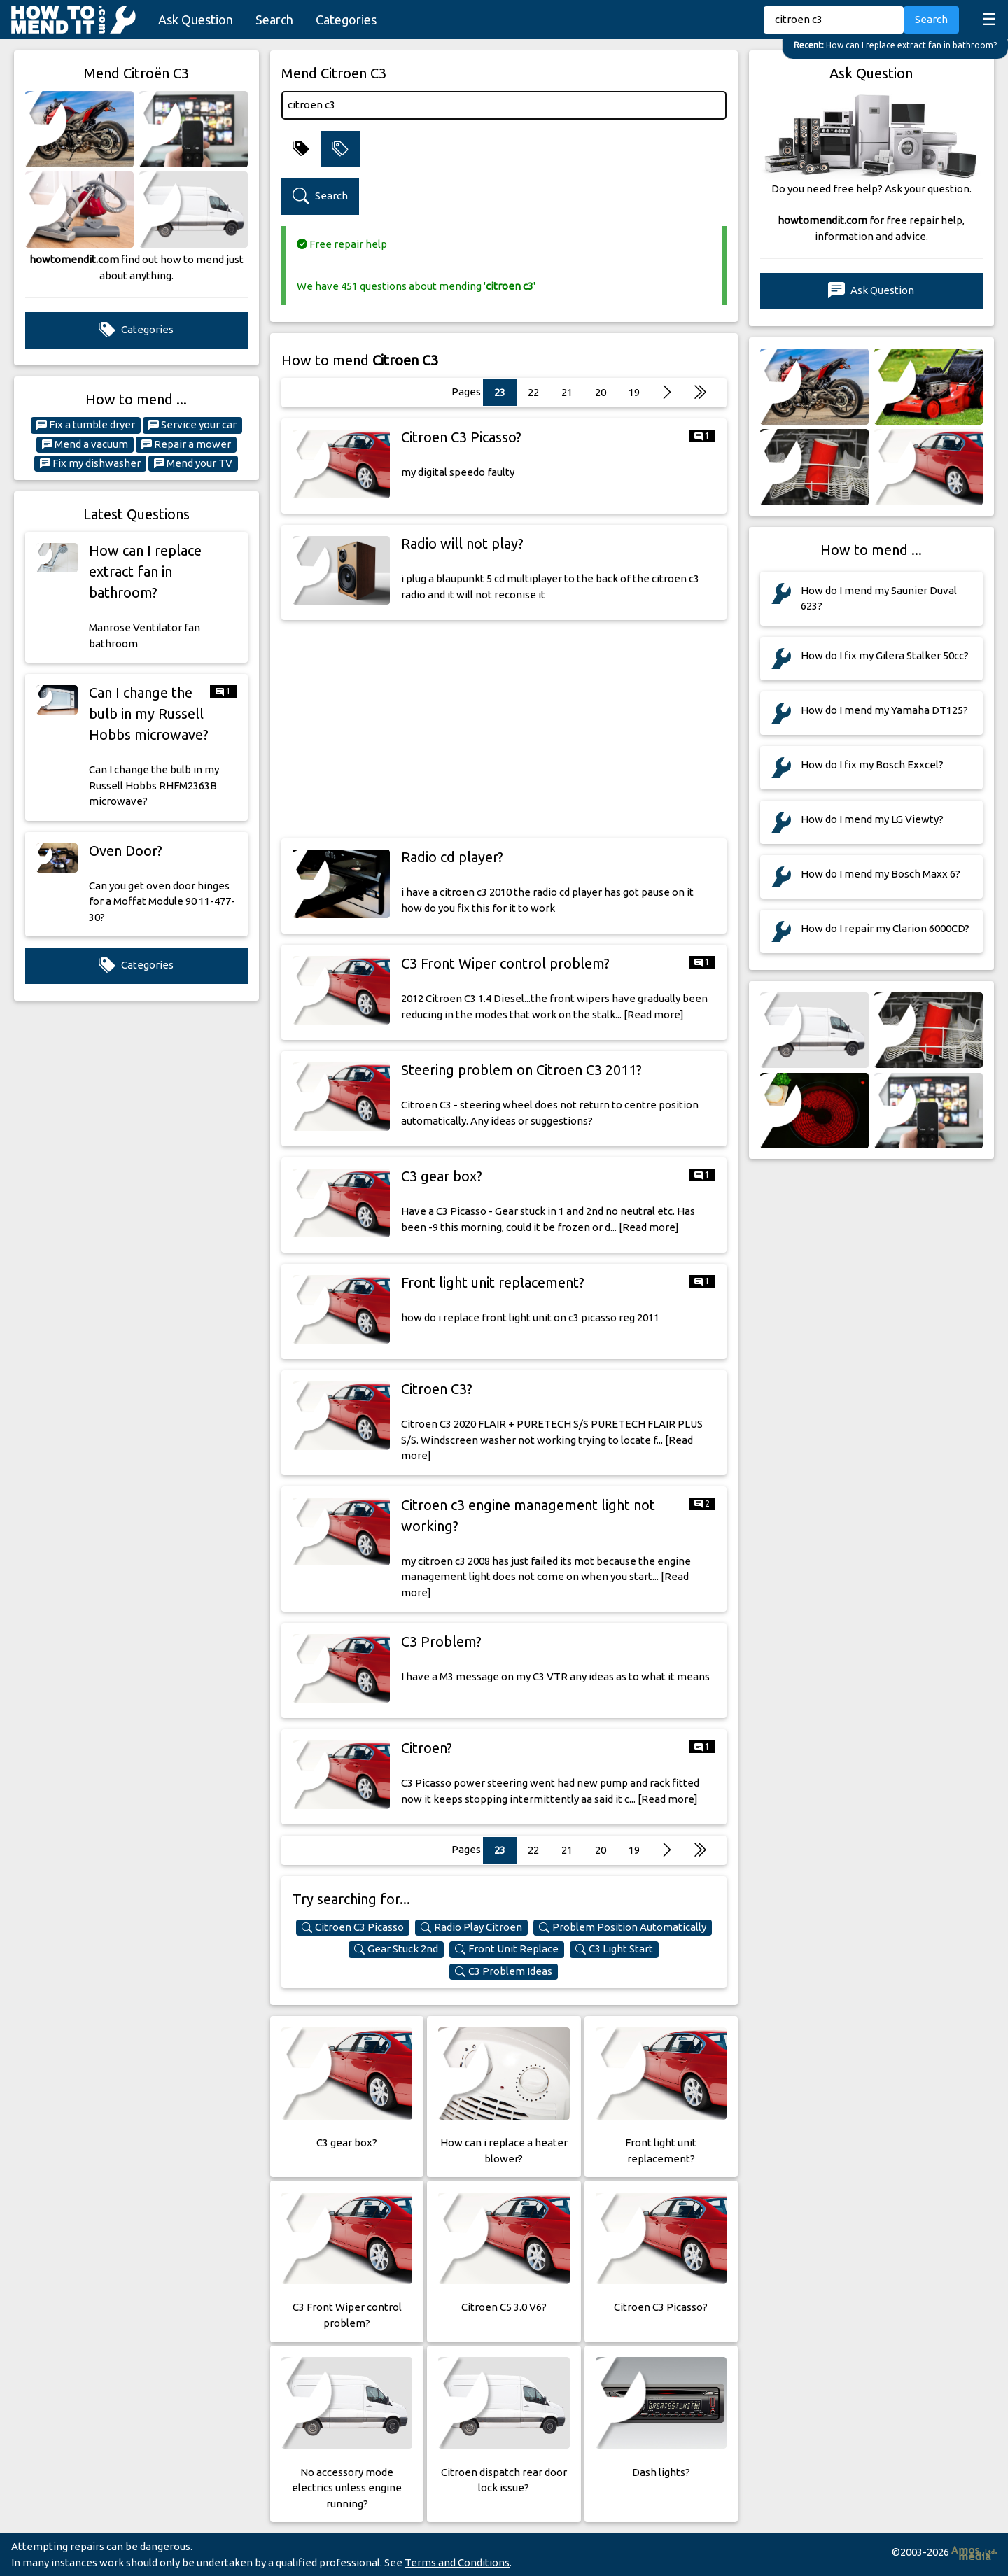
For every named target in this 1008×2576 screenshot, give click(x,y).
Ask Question (195, 20)
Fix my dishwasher (90, 463)
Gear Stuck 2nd (396, 1949)
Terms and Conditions (457, 2562)
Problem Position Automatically (622, 1927)
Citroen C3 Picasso (353, 1927)
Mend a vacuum (85, 444)
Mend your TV (193, 463)
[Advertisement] (504, 729)
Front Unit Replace (507, 1949)
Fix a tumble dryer (85, 424)
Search (274, 20)
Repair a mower (186, 444)
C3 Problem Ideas (503, 1971)
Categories (346, 20)
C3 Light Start (614, 1949)
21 (567, 392)
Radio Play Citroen (471, 1927)
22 (533, 392)
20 (600, 392)
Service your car (192, 424)
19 (634, 392)
